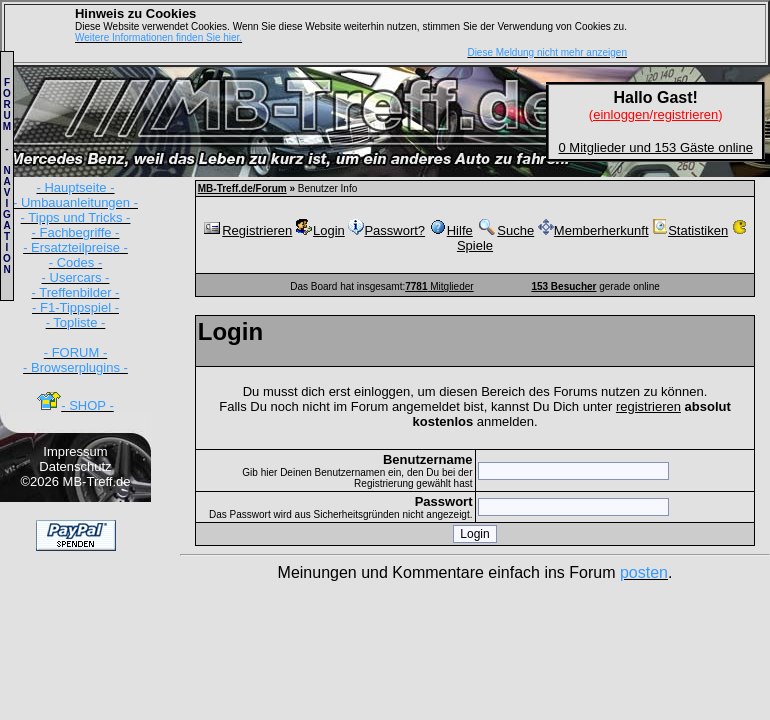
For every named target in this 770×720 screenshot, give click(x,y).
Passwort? (386, 230)
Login (320, 230)
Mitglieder (439, 286)
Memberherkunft (593, 230)
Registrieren (247, 230)
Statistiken (690, 230)
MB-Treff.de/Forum (242, 188)
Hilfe (451, 230)
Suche (505, 230)
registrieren (648, 406)
